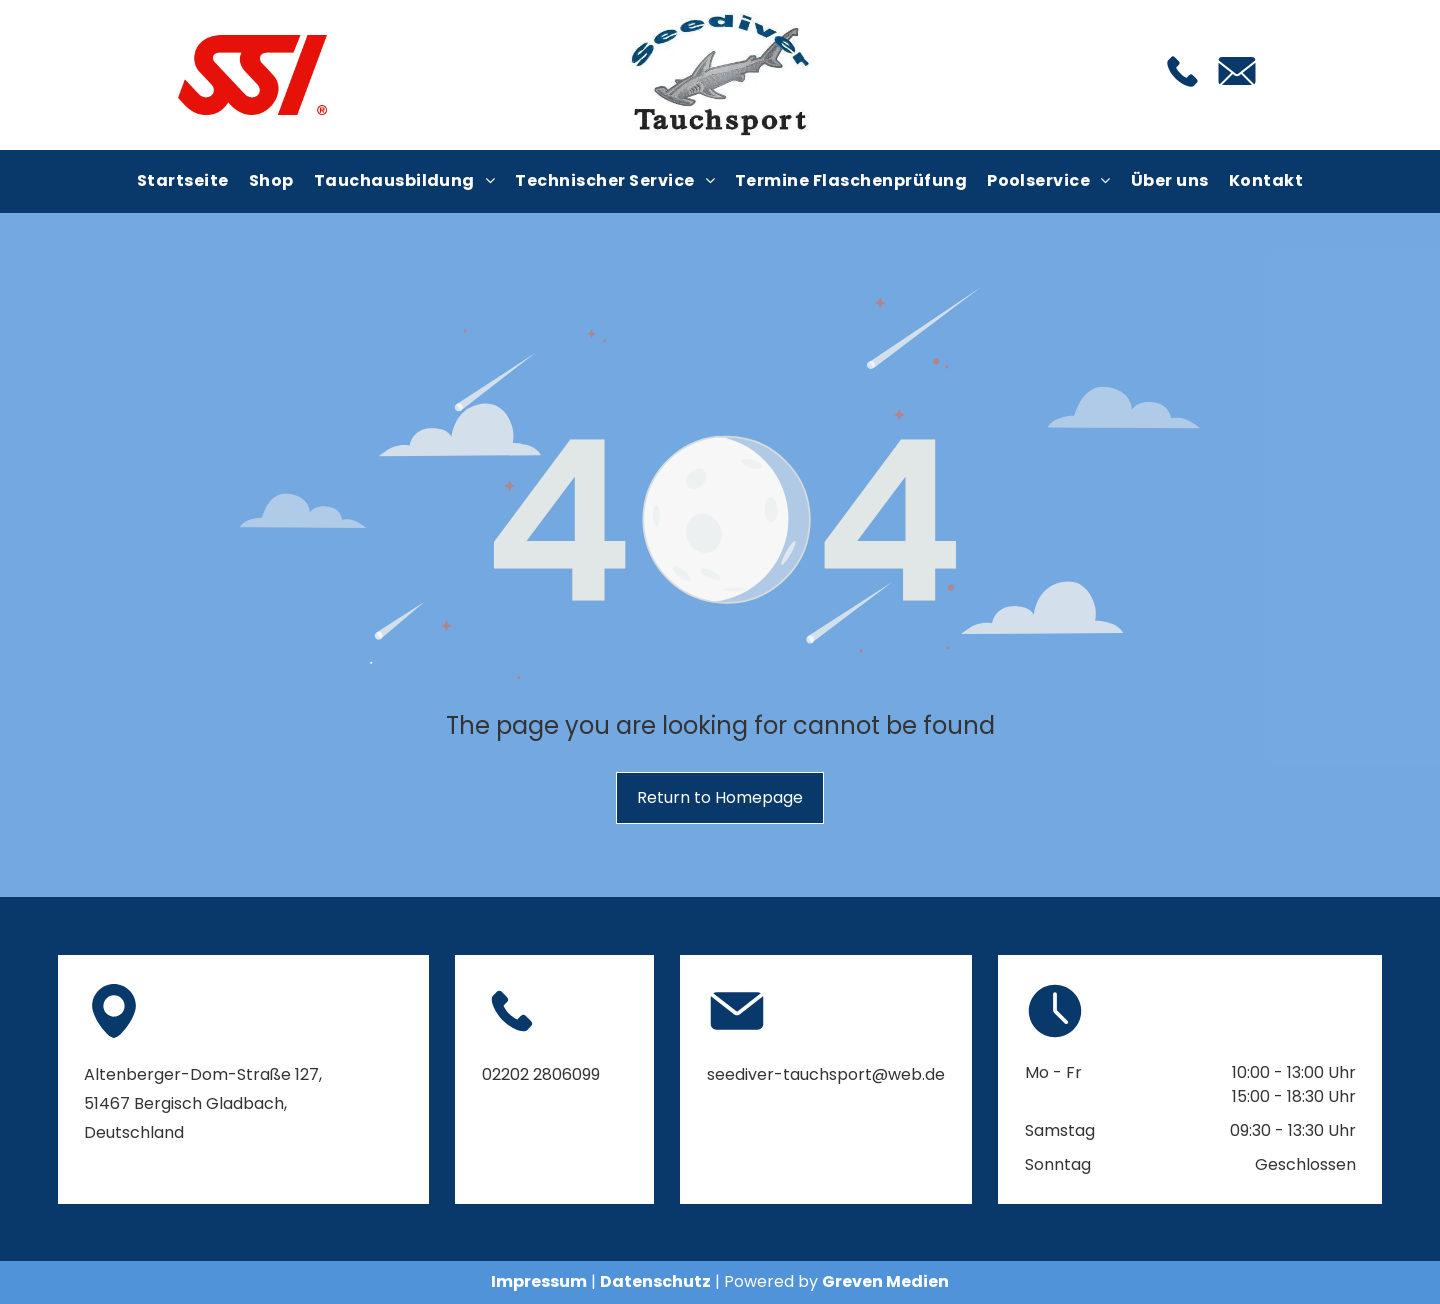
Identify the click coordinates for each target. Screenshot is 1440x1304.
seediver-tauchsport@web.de (826, 1074)
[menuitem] (183, 181)
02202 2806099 (541, 1074)
